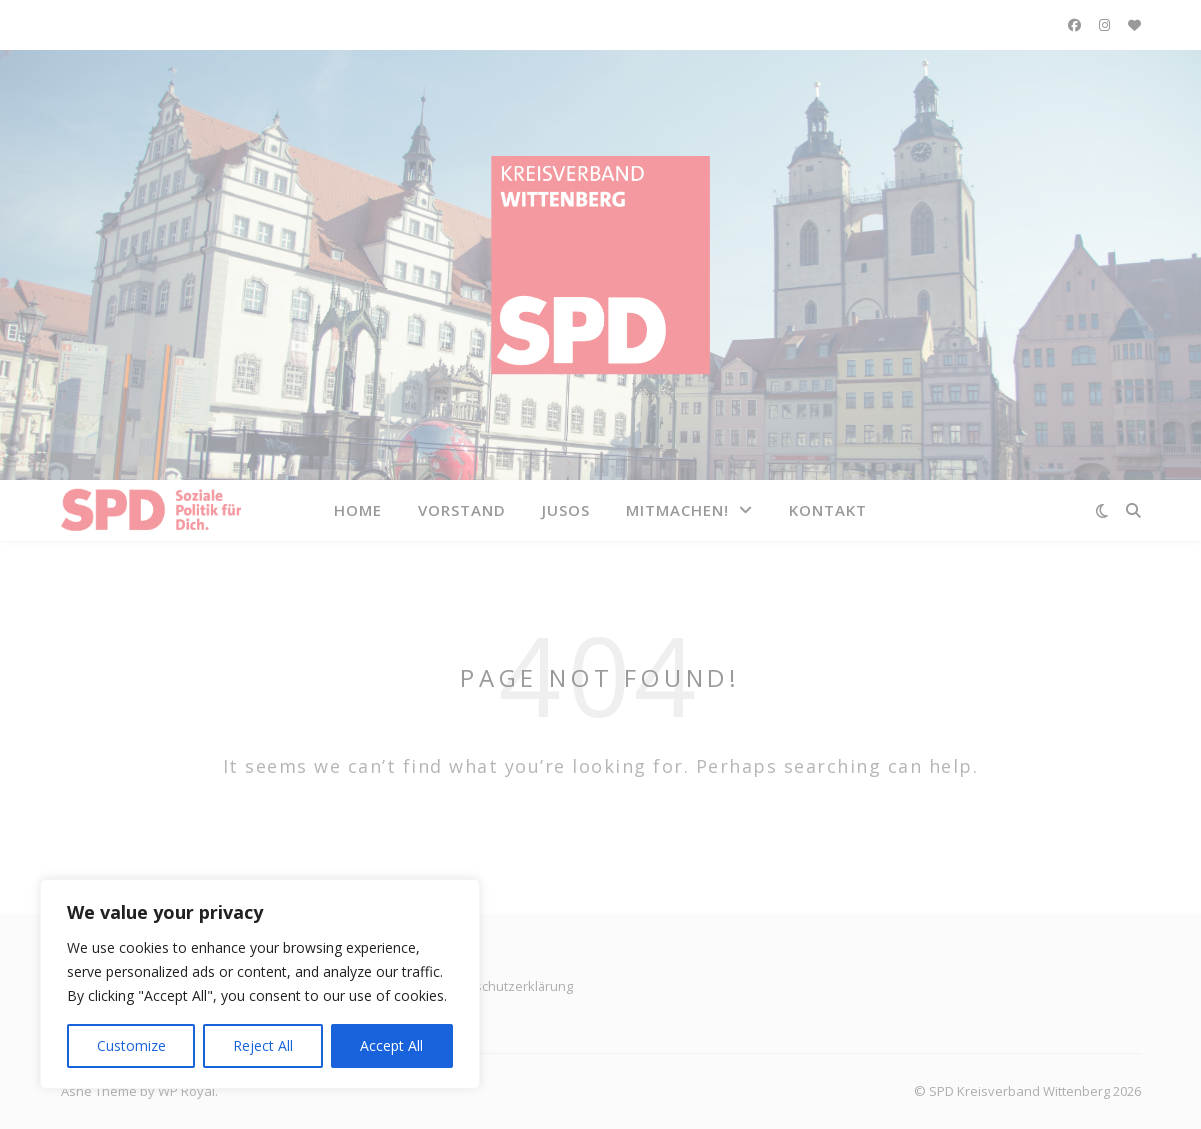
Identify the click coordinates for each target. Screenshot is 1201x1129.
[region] (260, 984)
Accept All (391, 1045)
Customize (131, 1045)
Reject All (263, 1045)
